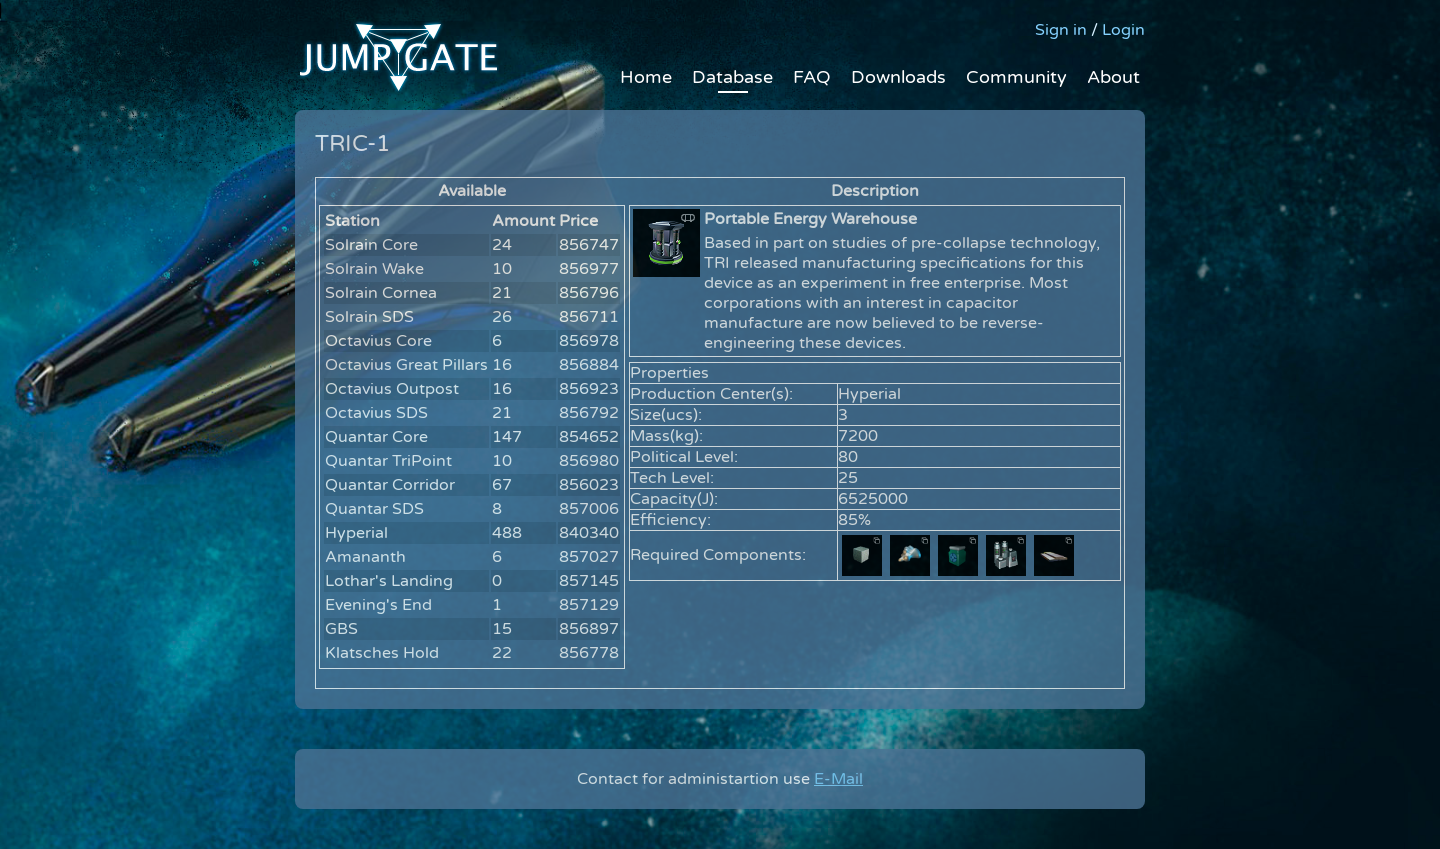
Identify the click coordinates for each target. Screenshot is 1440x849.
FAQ (812, 77)
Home (646, 77)
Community (1016, 77)
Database (732, 77)
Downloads (898, 77)
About (1113, 77)
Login (1123, 30)
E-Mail (838, 779)
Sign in (1061, 30)
